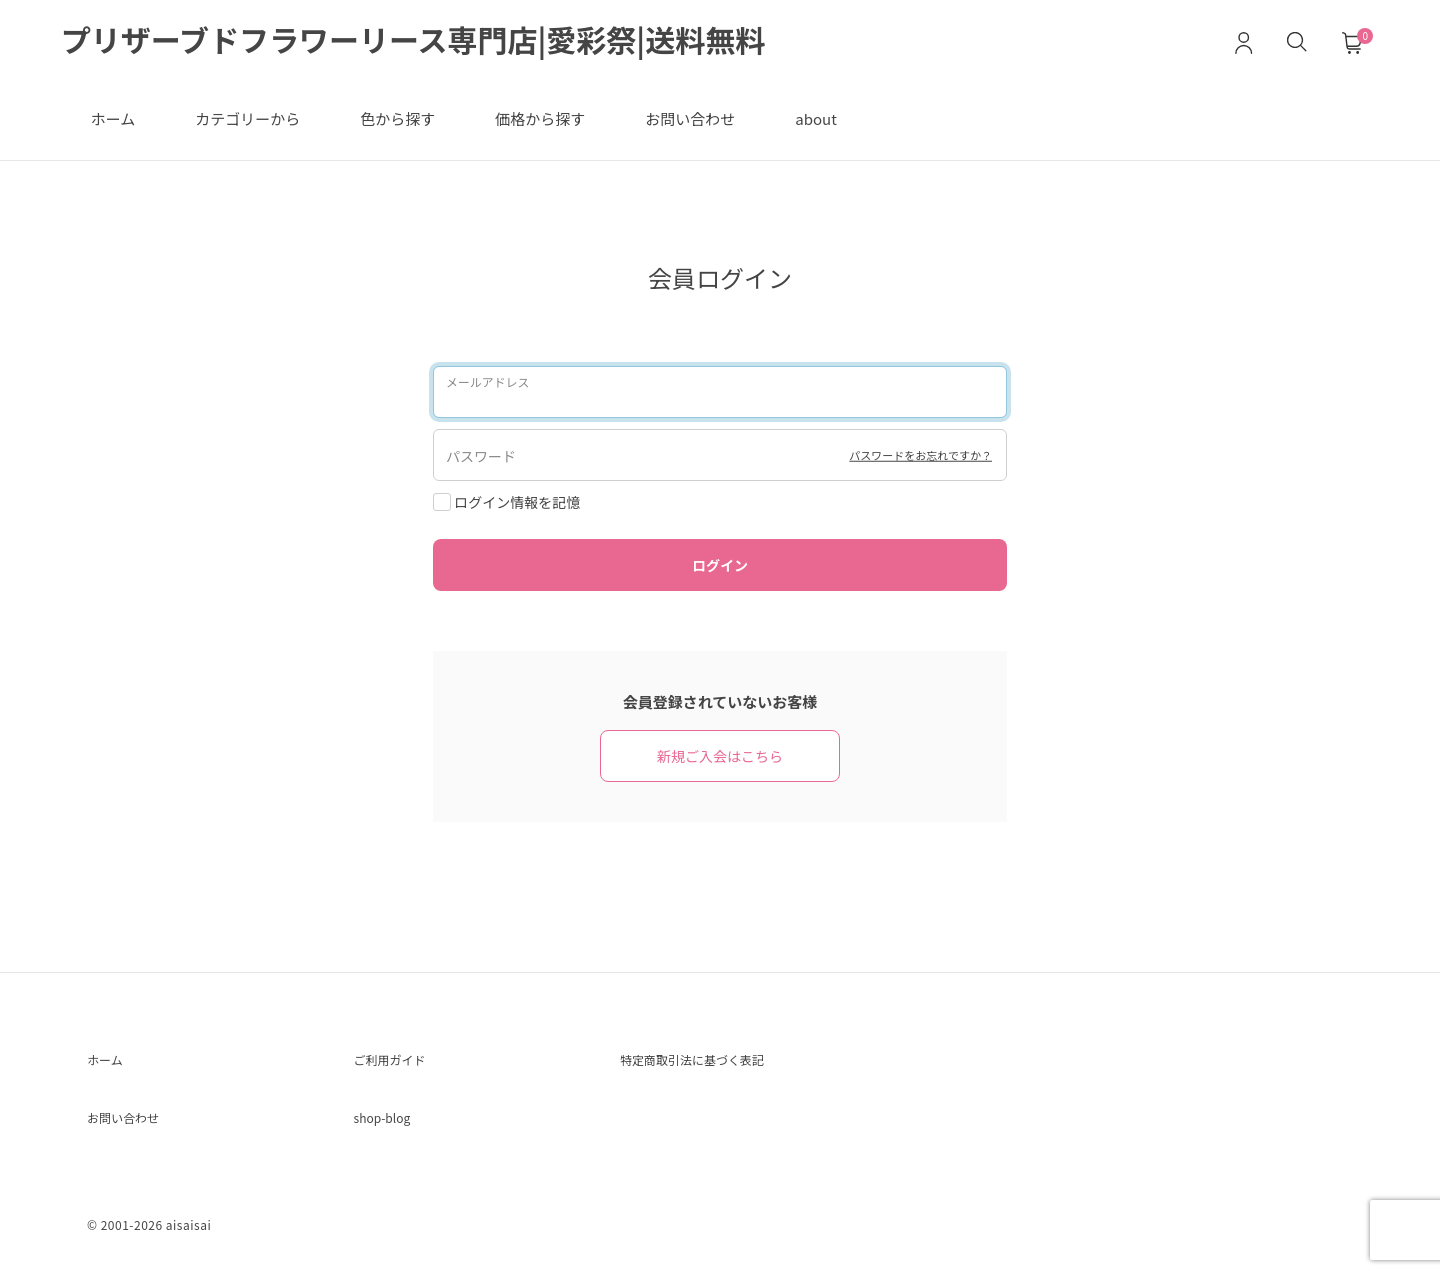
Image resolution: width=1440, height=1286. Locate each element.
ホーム (113, 118)
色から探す (397, 118)
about (816, 118)
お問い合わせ (690, 118)
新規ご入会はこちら (720, 756)
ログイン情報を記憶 (506, 502)
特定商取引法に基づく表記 (716, 1063)
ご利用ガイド (402, 1063)
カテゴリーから (247, 118)
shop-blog (392, 1127)
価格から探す (540, 118)
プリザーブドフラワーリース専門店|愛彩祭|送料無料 (413, 39)
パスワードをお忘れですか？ (902, 454)
